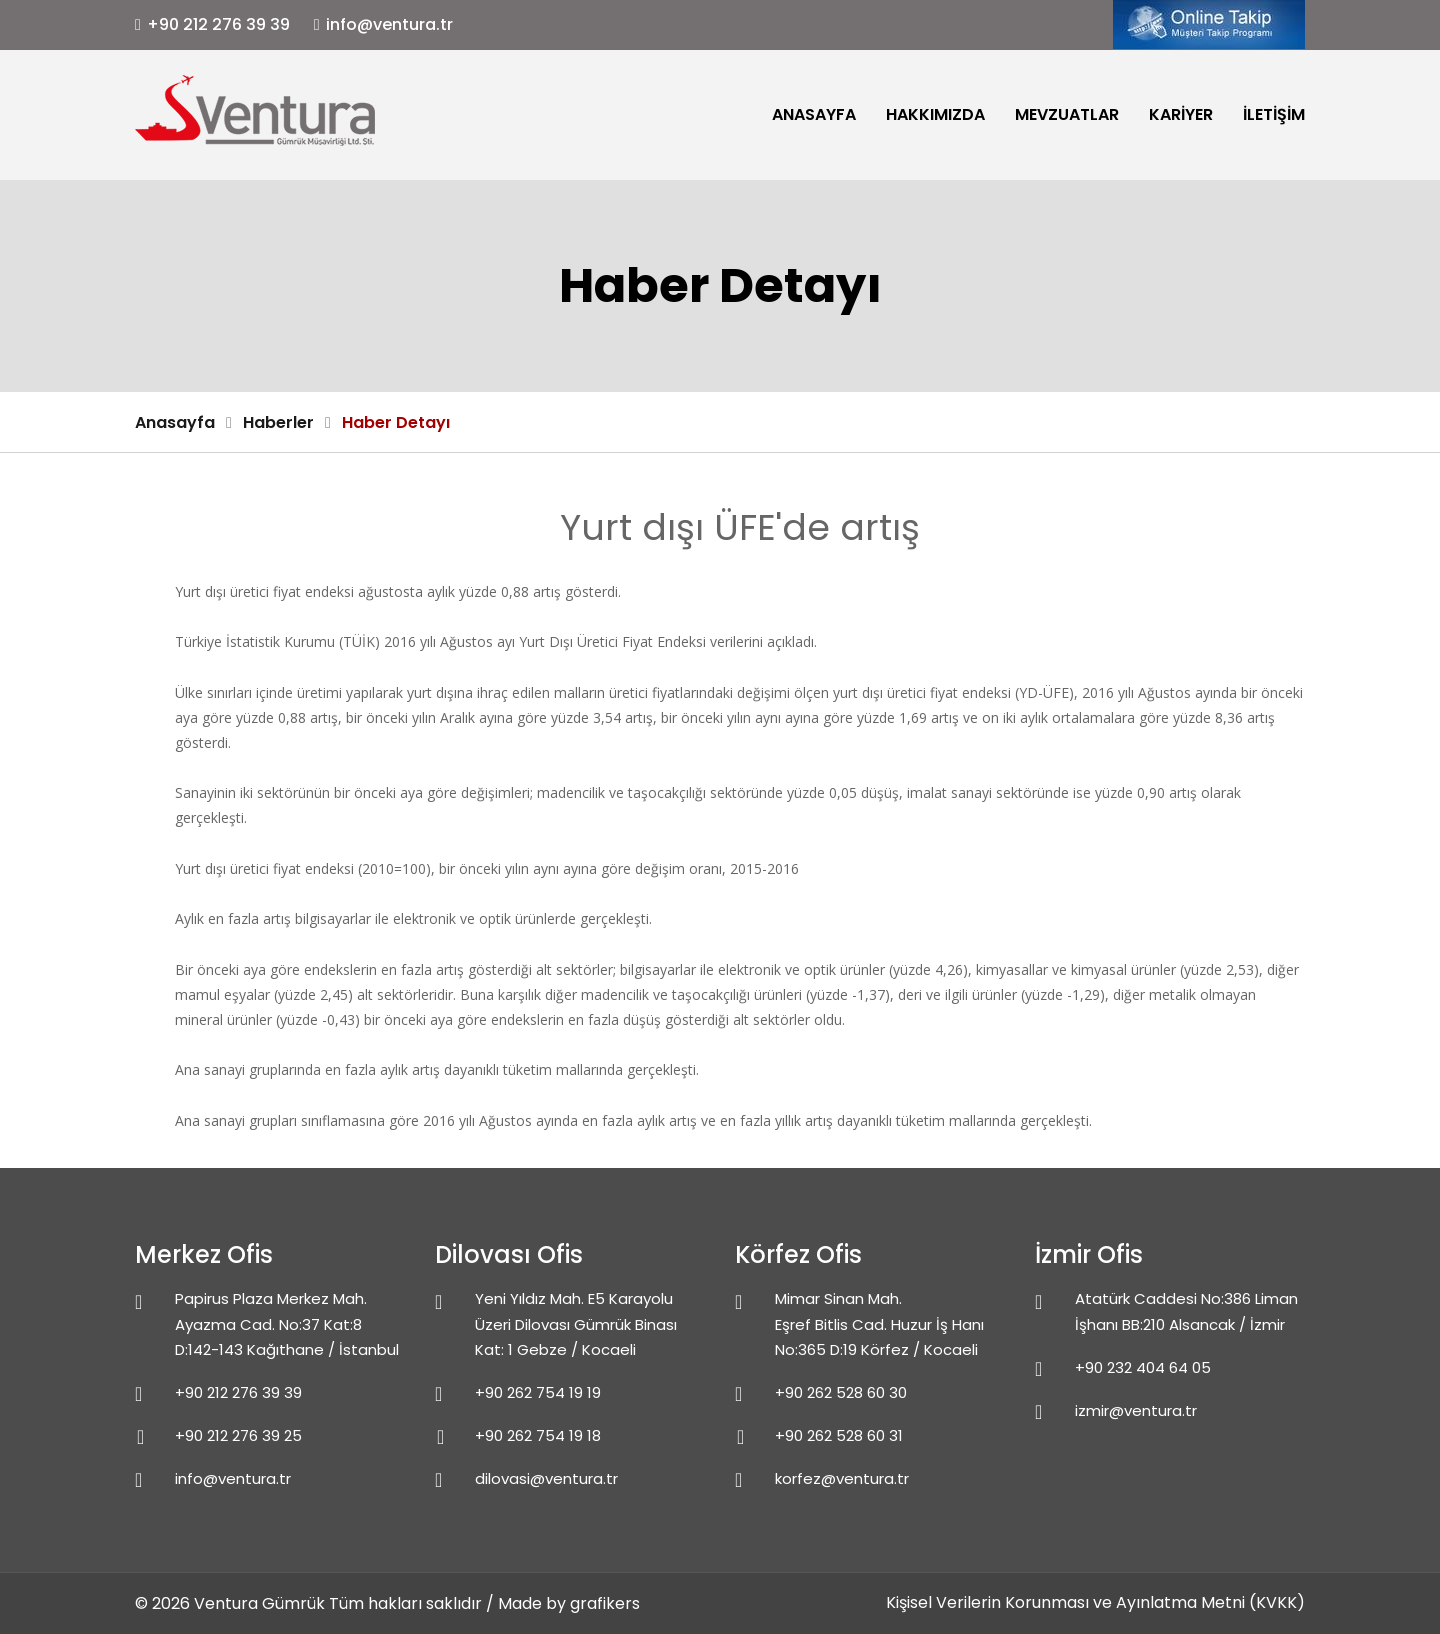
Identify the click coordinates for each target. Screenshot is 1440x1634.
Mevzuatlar (1067, 114)
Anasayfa (814, 114)
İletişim (1274, 114)
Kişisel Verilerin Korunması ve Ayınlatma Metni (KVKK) (1095, 1602)
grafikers (605, 1603)
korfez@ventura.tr (842, 1478)
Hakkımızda (935, 114)
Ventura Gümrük (259, 1603)
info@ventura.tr (389, 24)
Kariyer (1181, 114)
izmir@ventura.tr (1136, 1410)
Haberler (278, 422)
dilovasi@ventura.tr (546, 1478)
